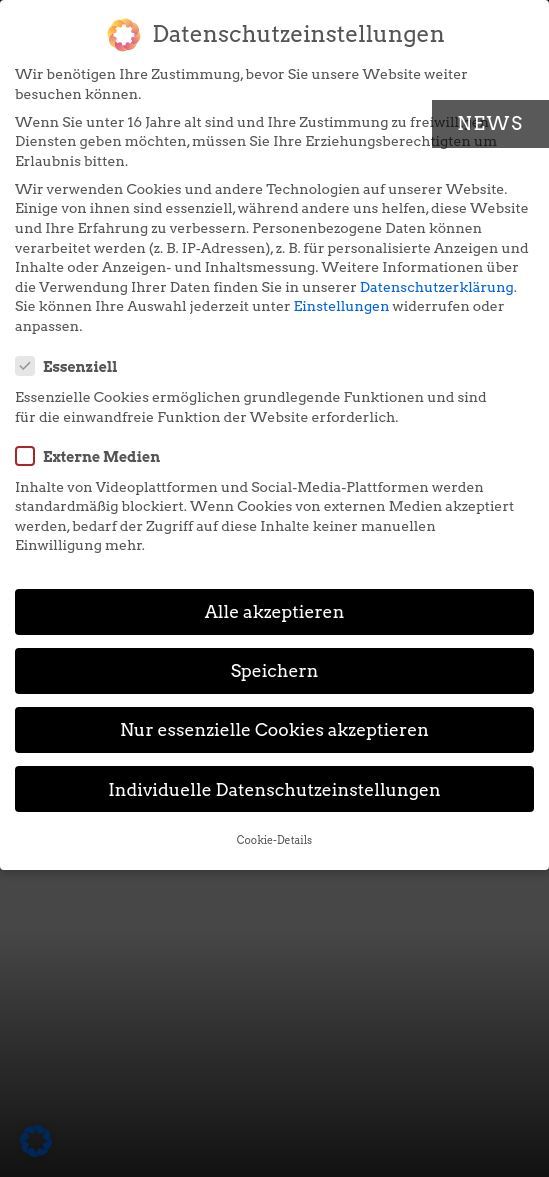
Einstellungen (342, 306)
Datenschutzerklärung (437, 287)
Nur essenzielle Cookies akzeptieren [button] (274, 729)
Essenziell (73, 366)
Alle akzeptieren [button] (275, 611)
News (490, 123)
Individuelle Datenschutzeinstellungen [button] (274, 789)
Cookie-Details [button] (274, 840)
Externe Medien (94, 456)
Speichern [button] (275, 670)
